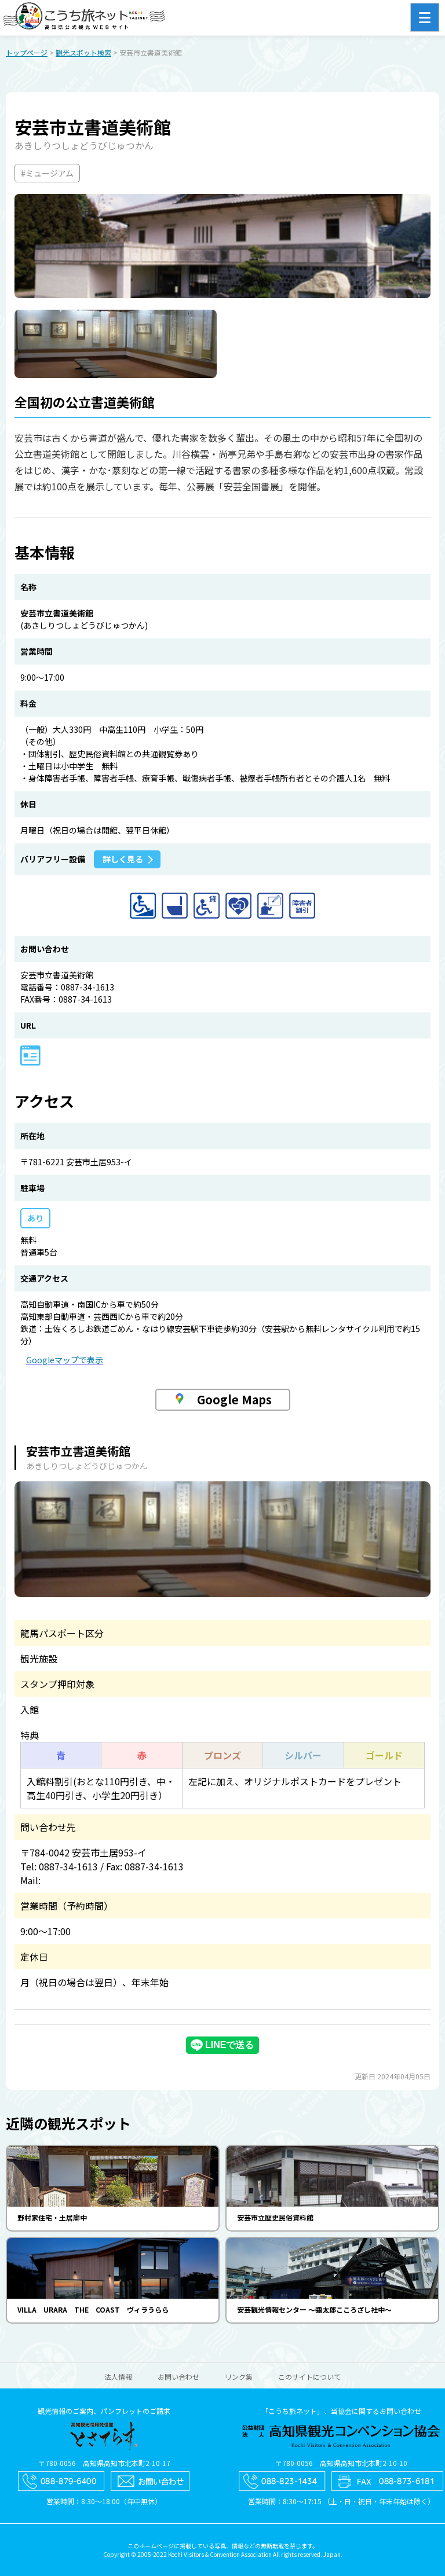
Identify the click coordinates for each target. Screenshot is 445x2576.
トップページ (27, 52)
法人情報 (118, 2376)
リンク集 (239, 2376)
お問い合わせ (178, 2376)
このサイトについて (309, 2376)
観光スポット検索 (83, 52)
